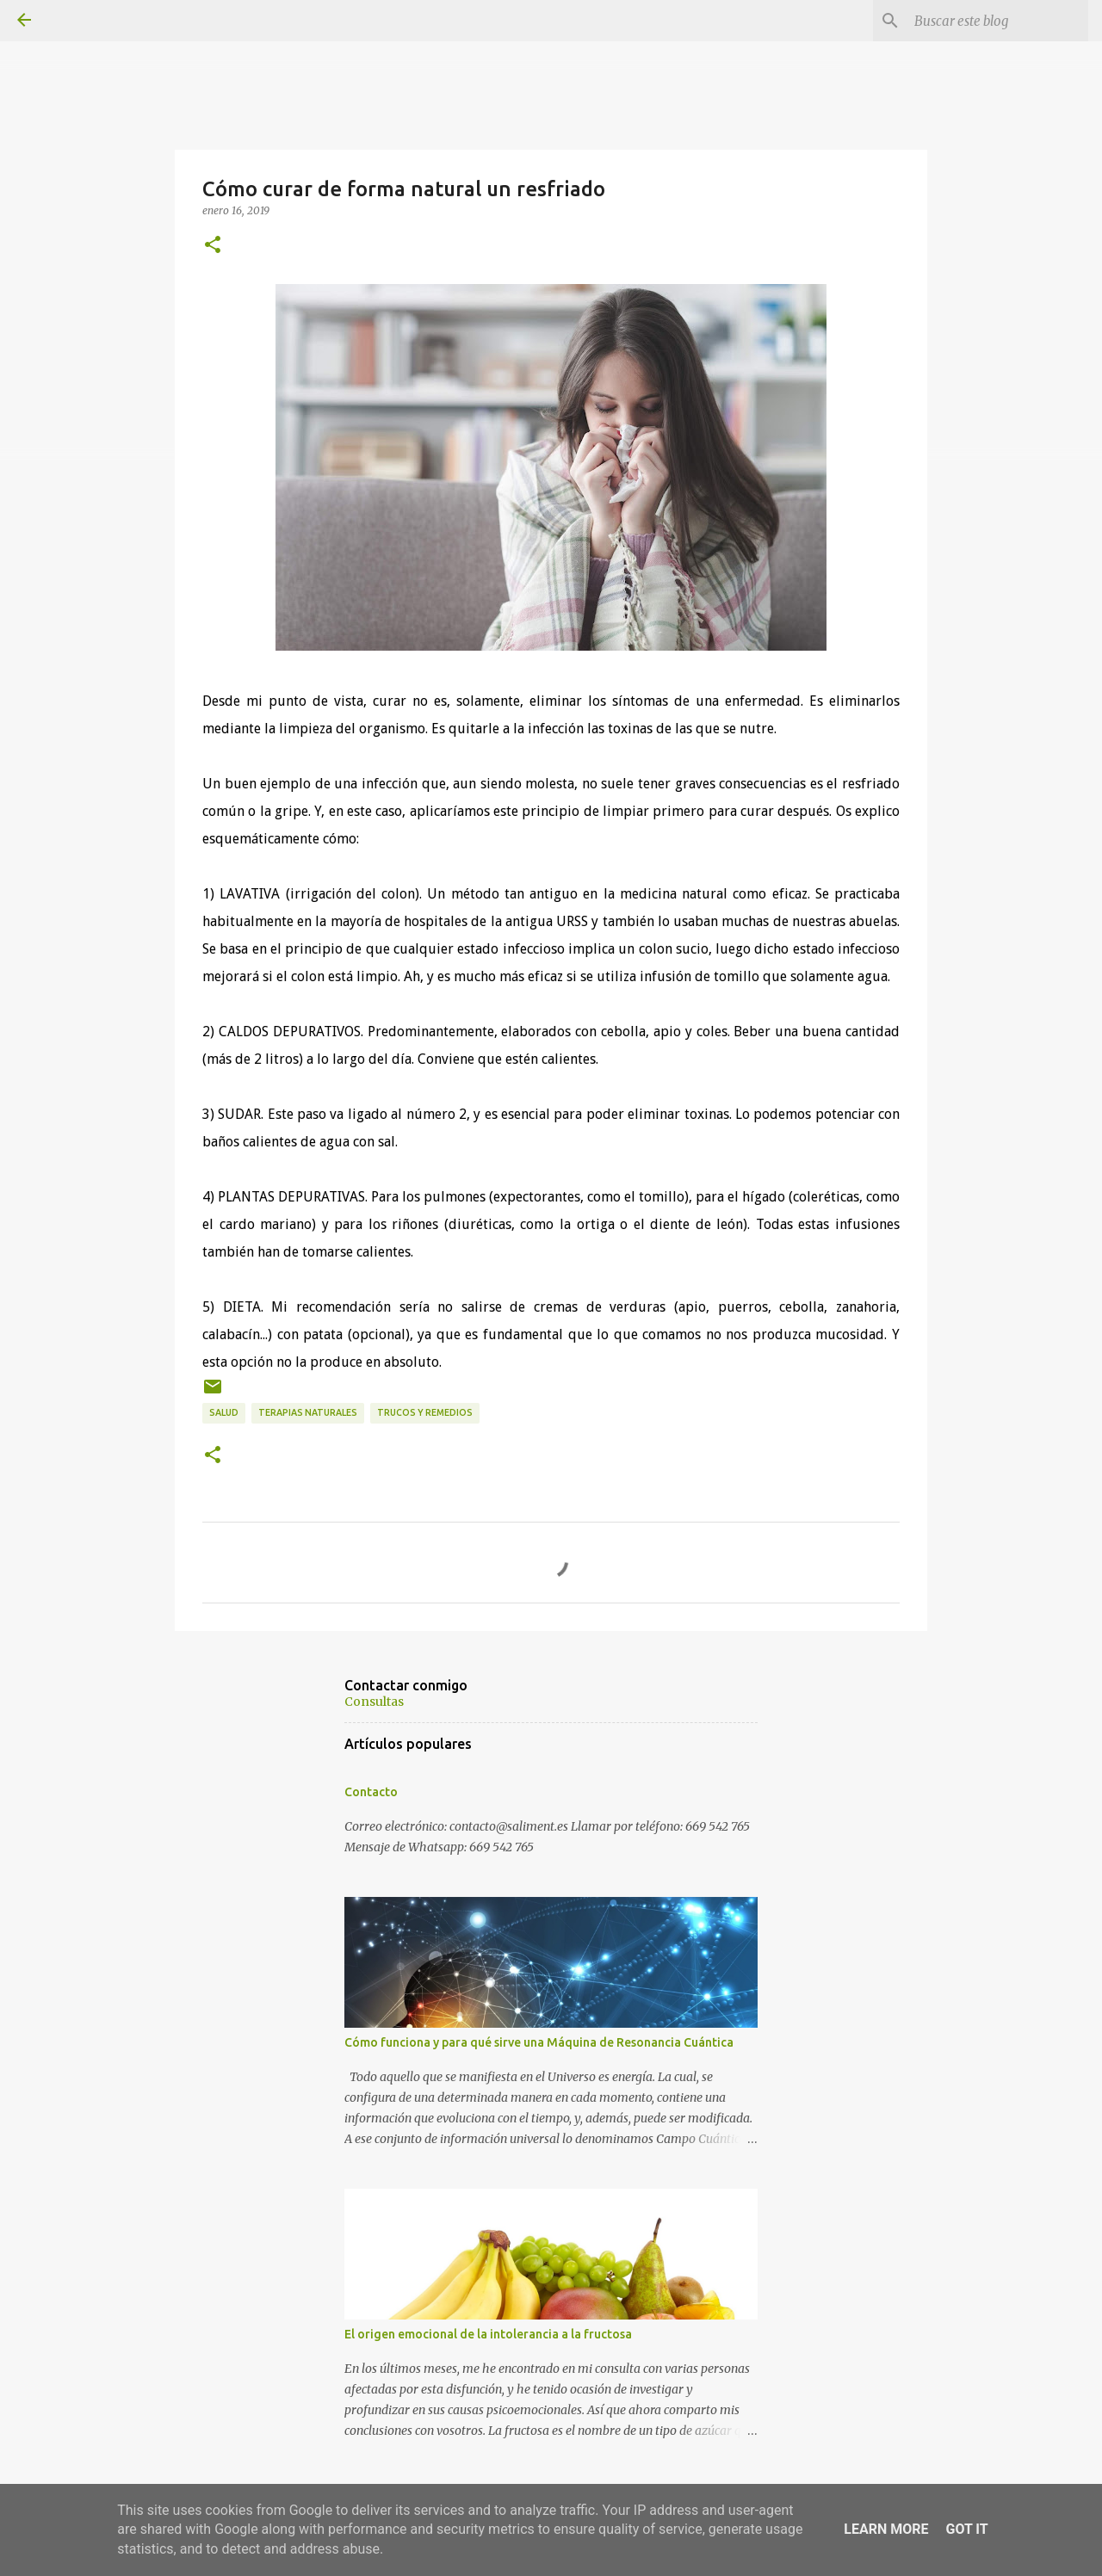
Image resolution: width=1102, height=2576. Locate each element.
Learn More (886, 2529)
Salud (223, 1412)
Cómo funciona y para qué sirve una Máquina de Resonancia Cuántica (539, 2042)
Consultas (374, 1701)
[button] (212, 245)
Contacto (371, 1792)
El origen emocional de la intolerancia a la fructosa (488, 2334)
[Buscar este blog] (997, 20)
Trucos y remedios (425, 1412)
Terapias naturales (307, 1412)
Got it (966, 2529)
